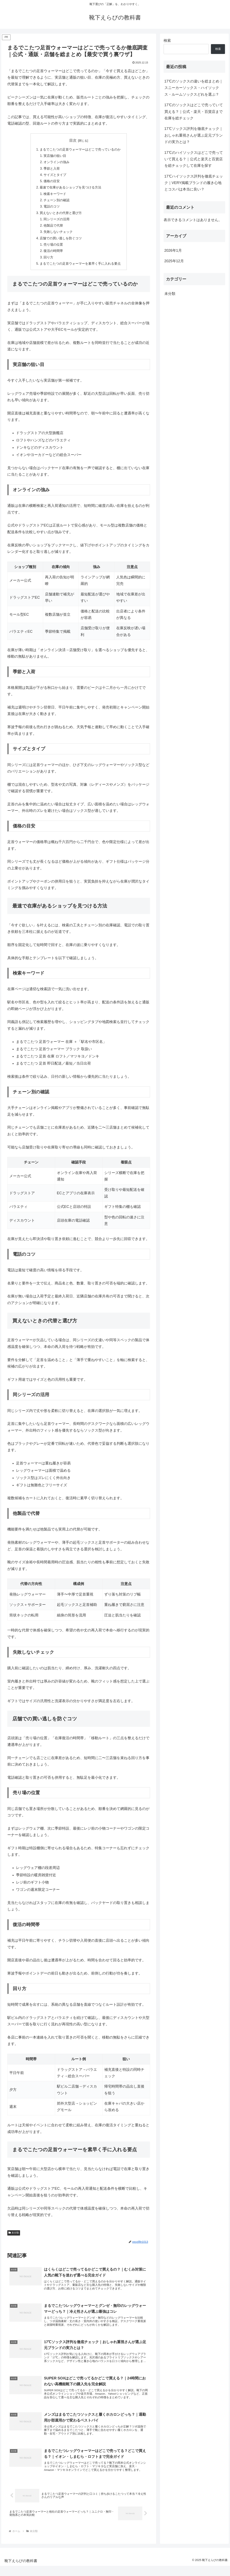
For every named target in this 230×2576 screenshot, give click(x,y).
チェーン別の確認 (57, 202)
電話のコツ (52, 209)
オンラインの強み (57, 163)
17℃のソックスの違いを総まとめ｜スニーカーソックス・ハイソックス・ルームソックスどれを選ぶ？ (193, 87)
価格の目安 (52, 182)
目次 (73, 140)
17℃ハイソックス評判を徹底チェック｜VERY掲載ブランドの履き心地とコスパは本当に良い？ (193, 183)
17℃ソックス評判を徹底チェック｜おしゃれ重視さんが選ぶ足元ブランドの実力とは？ (193, 135)
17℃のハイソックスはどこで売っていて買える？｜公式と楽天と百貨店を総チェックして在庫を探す (193, 159)
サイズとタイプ (55, 176)
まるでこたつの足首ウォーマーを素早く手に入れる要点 (80, 268)
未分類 (14, 2237)
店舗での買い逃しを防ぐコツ (61, 241)
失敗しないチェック (58, 235)
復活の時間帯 (53, 254)
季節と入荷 (52, 169)
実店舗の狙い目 (55, 156)
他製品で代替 (53, 228)
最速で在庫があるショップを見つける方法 (70, 189)
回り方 (48, 261)
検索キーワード (55, 195)
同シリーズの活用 (57, 222)
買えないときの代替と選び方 (61, 215)
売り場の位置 (53, 248)
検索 (167, 41)
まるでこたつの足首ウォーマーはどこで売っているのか (80, 149)
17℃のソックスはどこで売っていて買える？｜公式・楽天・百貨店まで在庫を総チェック (193, 111)
